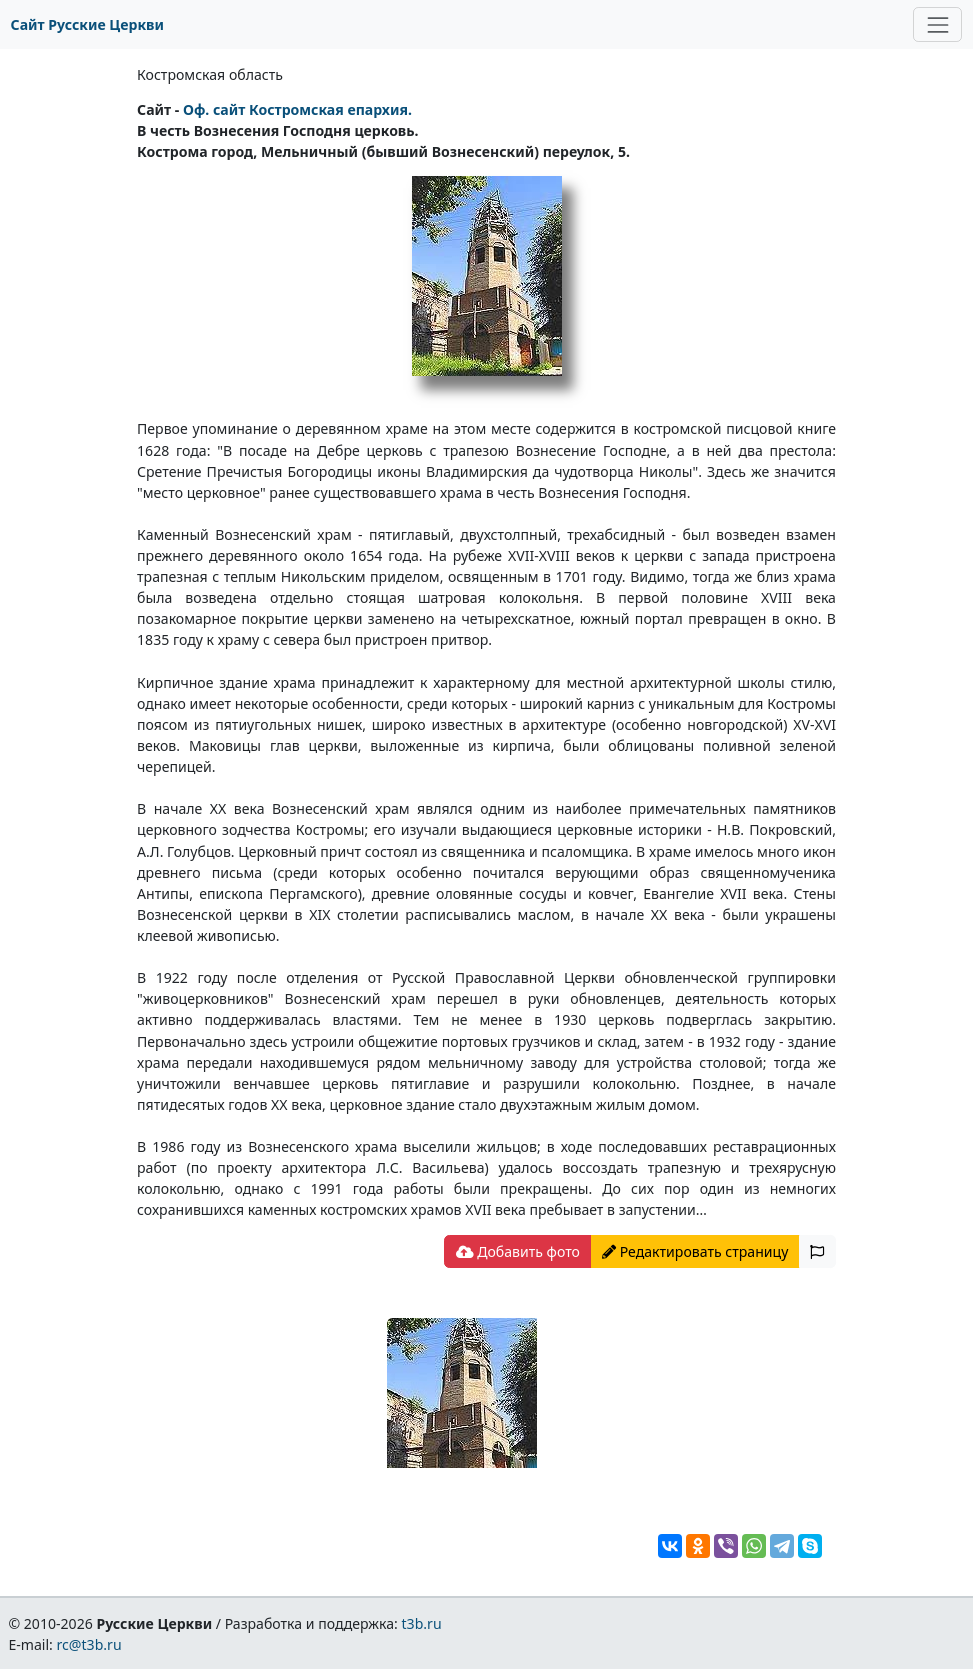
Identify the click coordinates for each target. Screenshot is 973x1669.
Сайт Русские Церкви (87, 24)
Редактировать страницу (695, 1251)
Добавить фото (518, 1251)
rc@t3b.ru (89, 1644)
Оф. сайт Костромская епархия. (297, 109)
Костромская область (210, 74)
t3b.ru (422, 1623)
